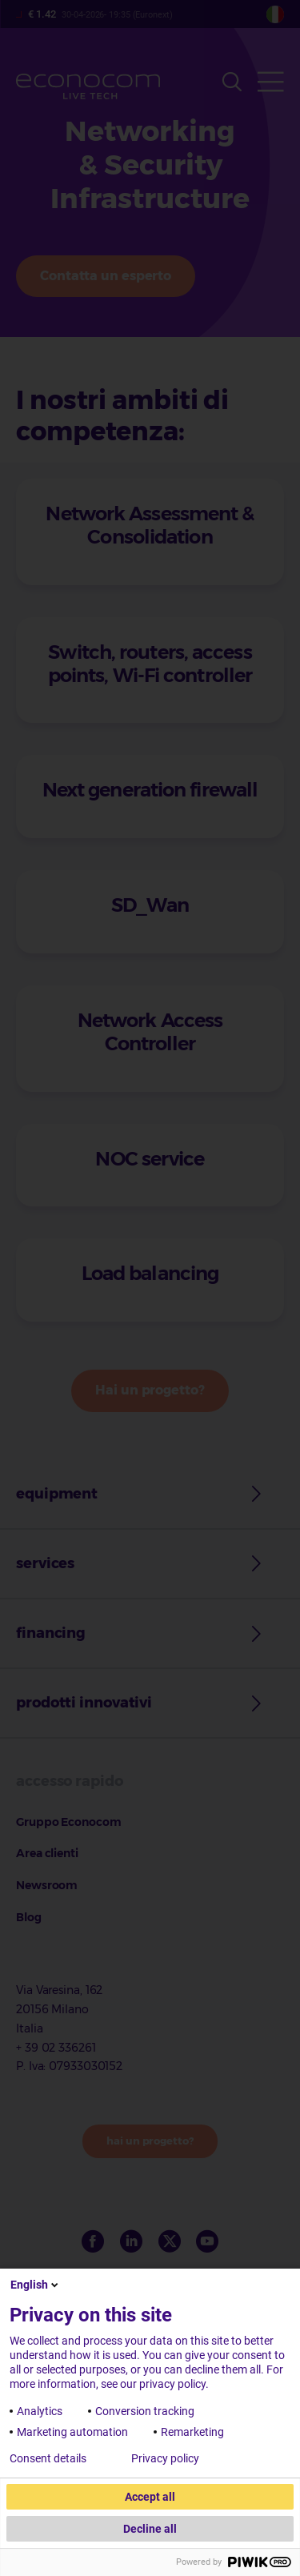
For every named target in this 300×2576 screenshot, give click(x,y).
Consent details (48, 2458)
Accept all (150, 2496)
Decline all (150, 2528)
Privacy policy (165, 2458)
